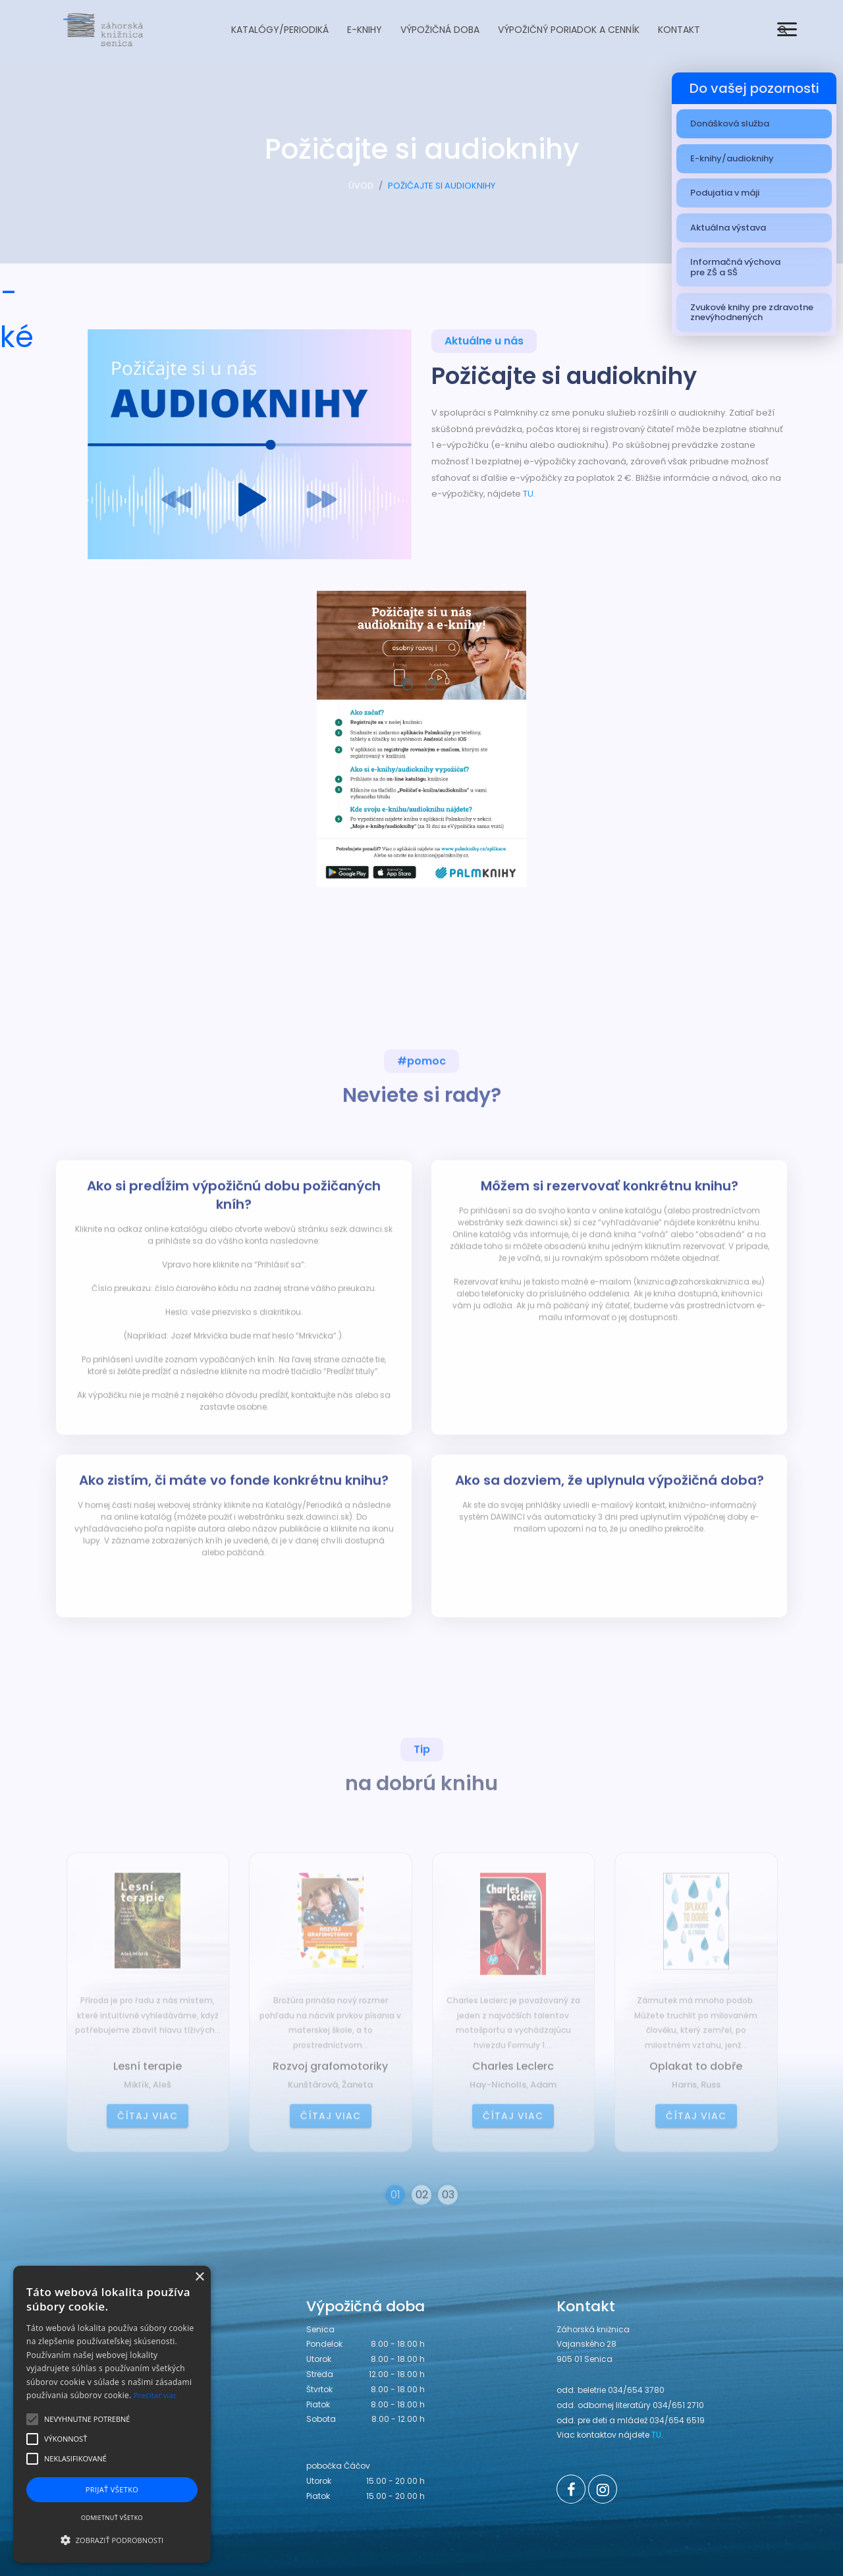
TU (528, 493)
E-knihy (364, 29)
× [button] (199, 2277)
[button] (112, 2539)
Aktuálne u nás (484, 343)
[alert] (112, 2414)
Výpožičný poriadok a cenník (568, 29)
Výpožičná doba (439, 29)
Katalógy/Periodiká (280, 29)
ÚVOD (360, 191)
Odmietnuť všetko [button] (112, 2517)
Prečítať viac (155, 2395)
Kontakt (679, 29)
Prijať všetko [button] (112, 2489)
